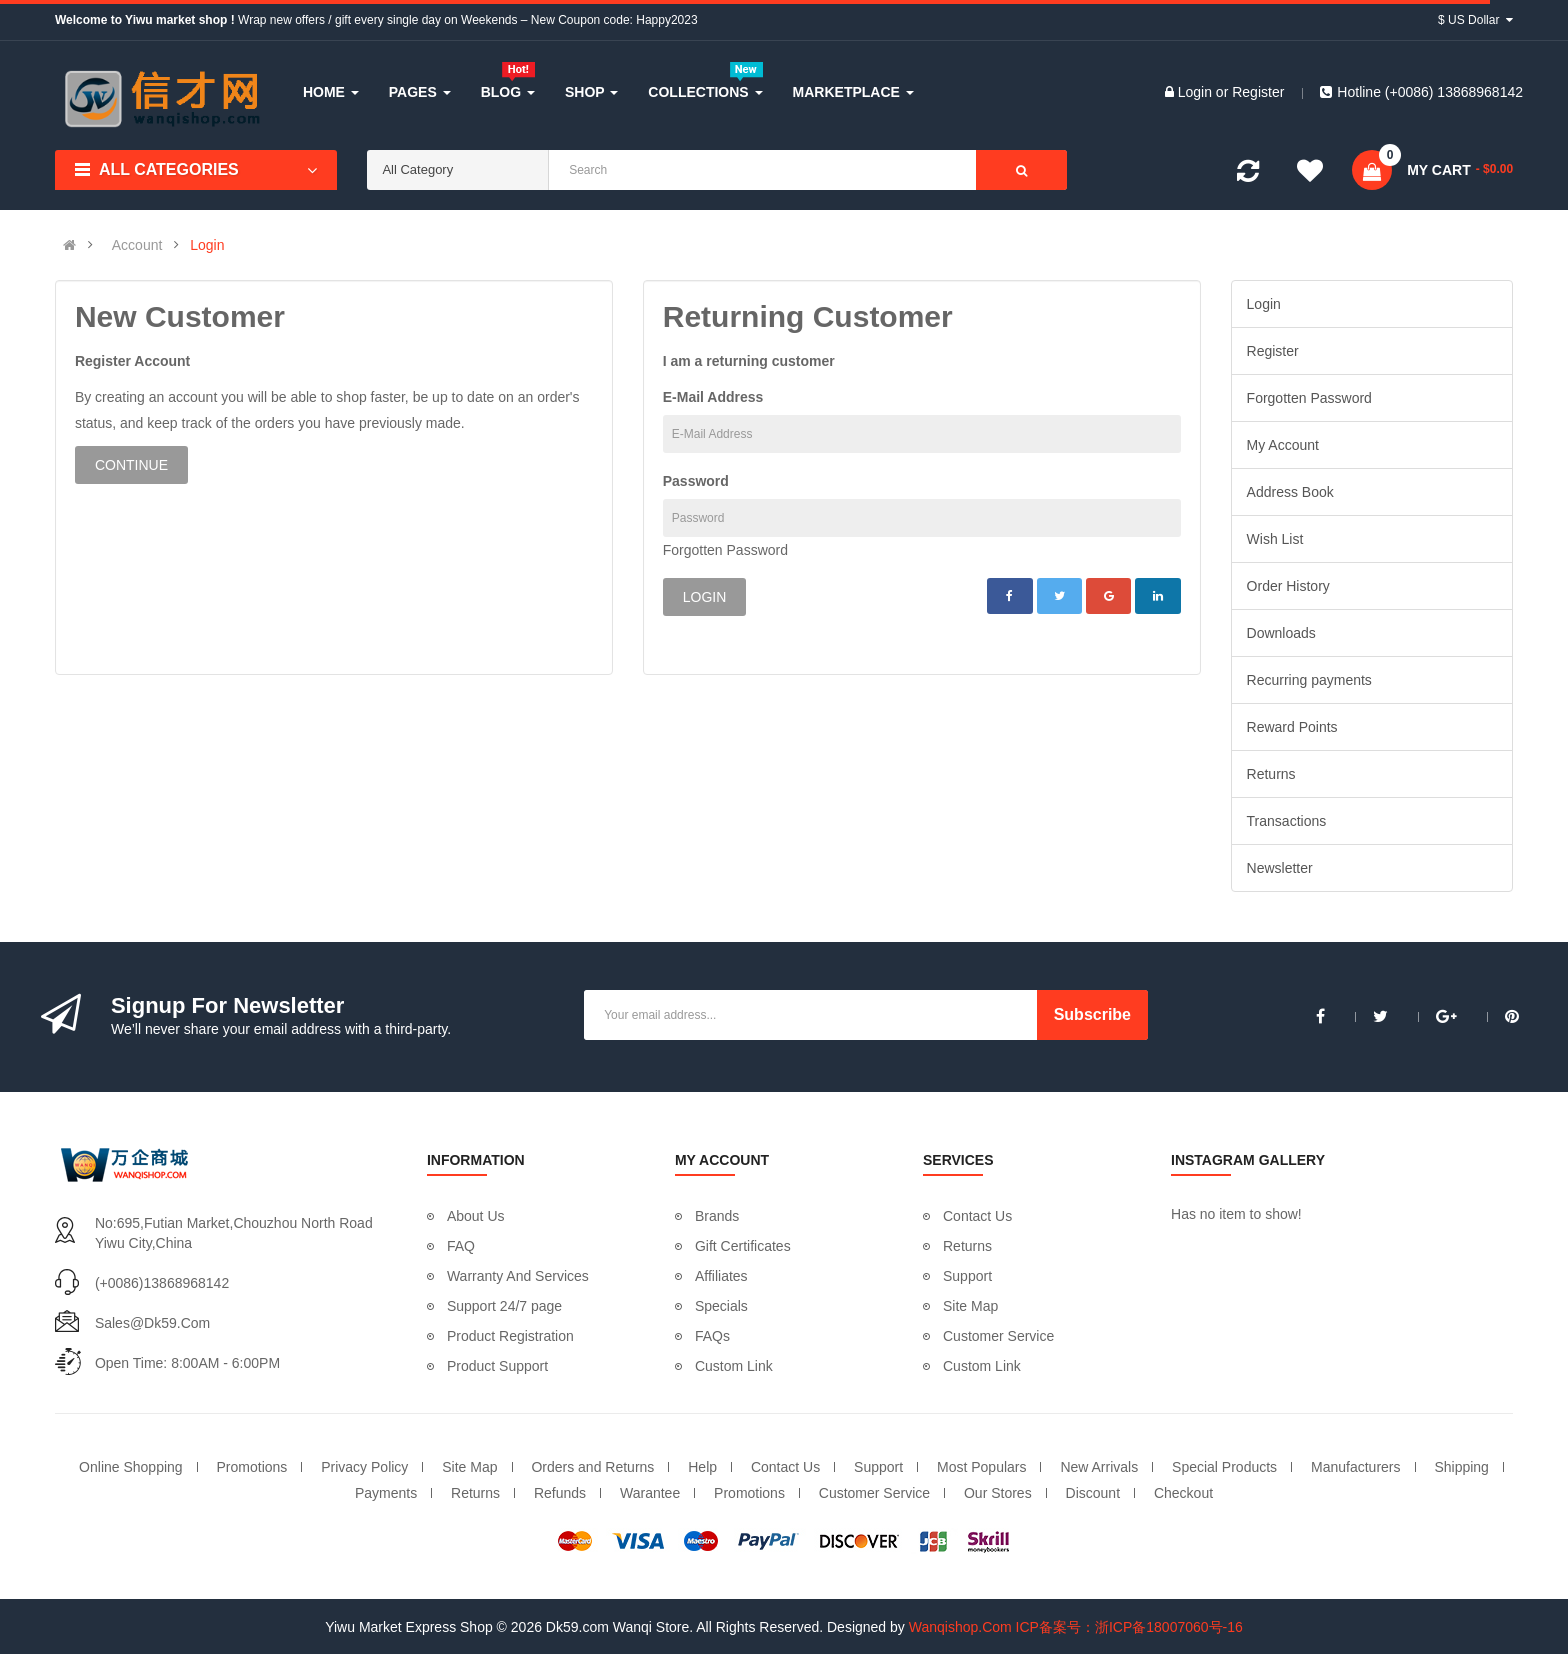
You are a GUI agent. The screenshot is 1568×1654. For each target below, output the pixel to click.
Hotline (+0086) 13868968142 (1421, 92)
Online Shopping (131, 1467)
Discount (1093, 1493)
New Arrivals (1099, 1467)
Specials (721, 1306)
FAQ (461, 1246)
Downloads (1281, 633)
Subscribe (1092, 1014)
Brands (717, 1216)
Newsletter (1280, 868)
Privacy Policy (364, 1467)
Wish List (1275, 539)
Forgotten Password (725, 550)
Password (696, 481)
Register (1258, 92)
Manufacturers (1355, 1467)
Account (137, 245)
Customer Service (998, 1336)
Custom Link (734, 1366)
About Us (476, 1216)
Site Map (970, 1306)
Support (967, 1276)
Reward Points (1292, 727)
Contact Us (977, 1216)
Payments (386, 1493)
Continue (131, 465)
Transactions (1287, 821)
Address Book (1290, 492)
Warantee (650, 1493)
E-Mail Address (713, 397)
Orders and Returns (592, 1467)
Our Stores (998, 1493)
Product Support (497, 1366)
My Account (1283, 445)
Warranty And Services (518, 1276)
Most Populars (981, 1467)
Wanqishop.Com (960, 1627)
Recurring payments (1309, 680)
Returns (1271, 774)
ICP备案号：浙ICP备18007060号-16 (1129, 1627)
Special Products (1224, 1467)
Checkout (1183, 1493)
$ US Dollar (1475, 20)
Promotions (252, 1467)
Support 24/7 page (504, 1306)
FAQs (712, 1336)
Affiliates (721, 1276)
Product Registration (510, 1336)
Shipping (1461, 1467)
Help (702, 1467)
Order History (1288, 586)
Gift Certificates (743, 1246)
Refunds (560, 1493)
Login (1197, 92)
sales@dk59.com (152, 1323)
